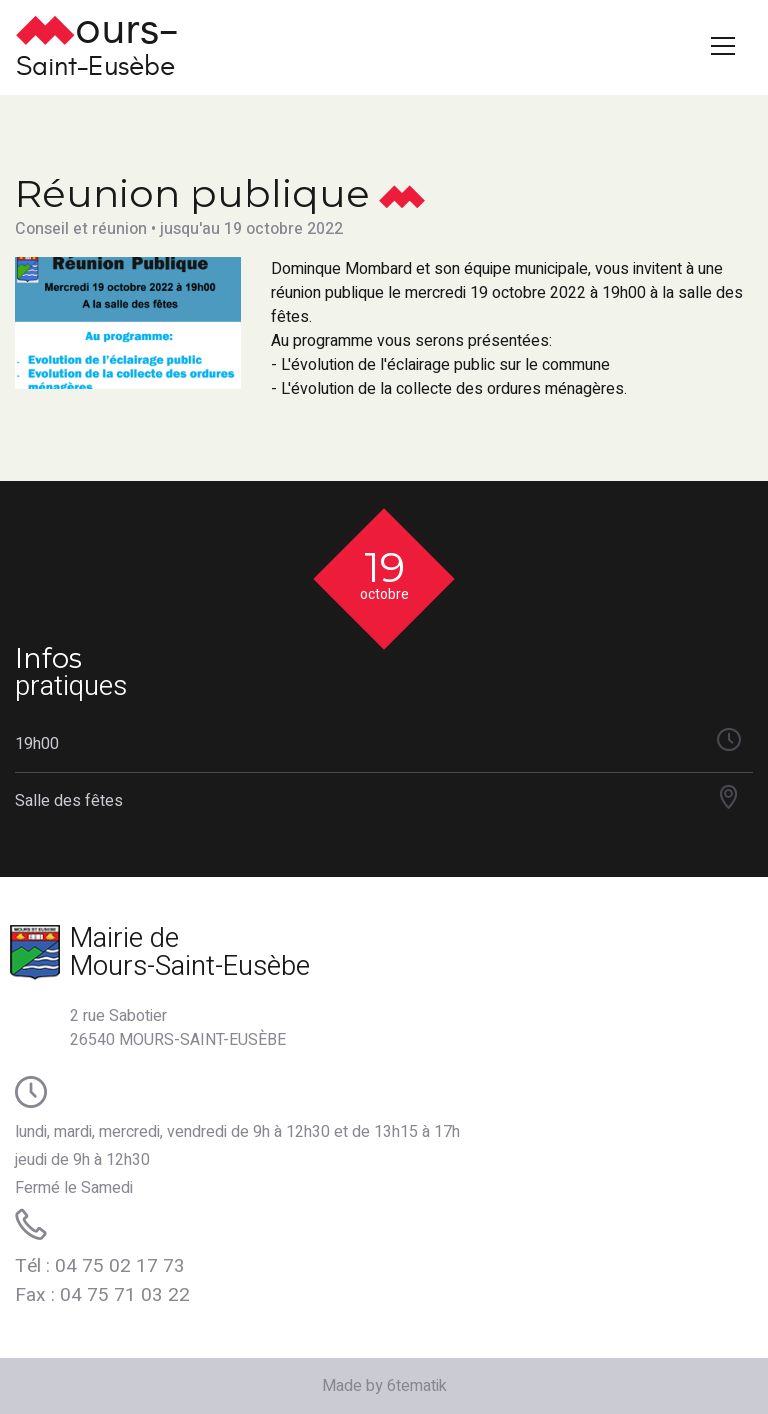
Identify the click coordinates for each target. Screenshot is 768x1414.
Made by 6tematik (384, 1386)
